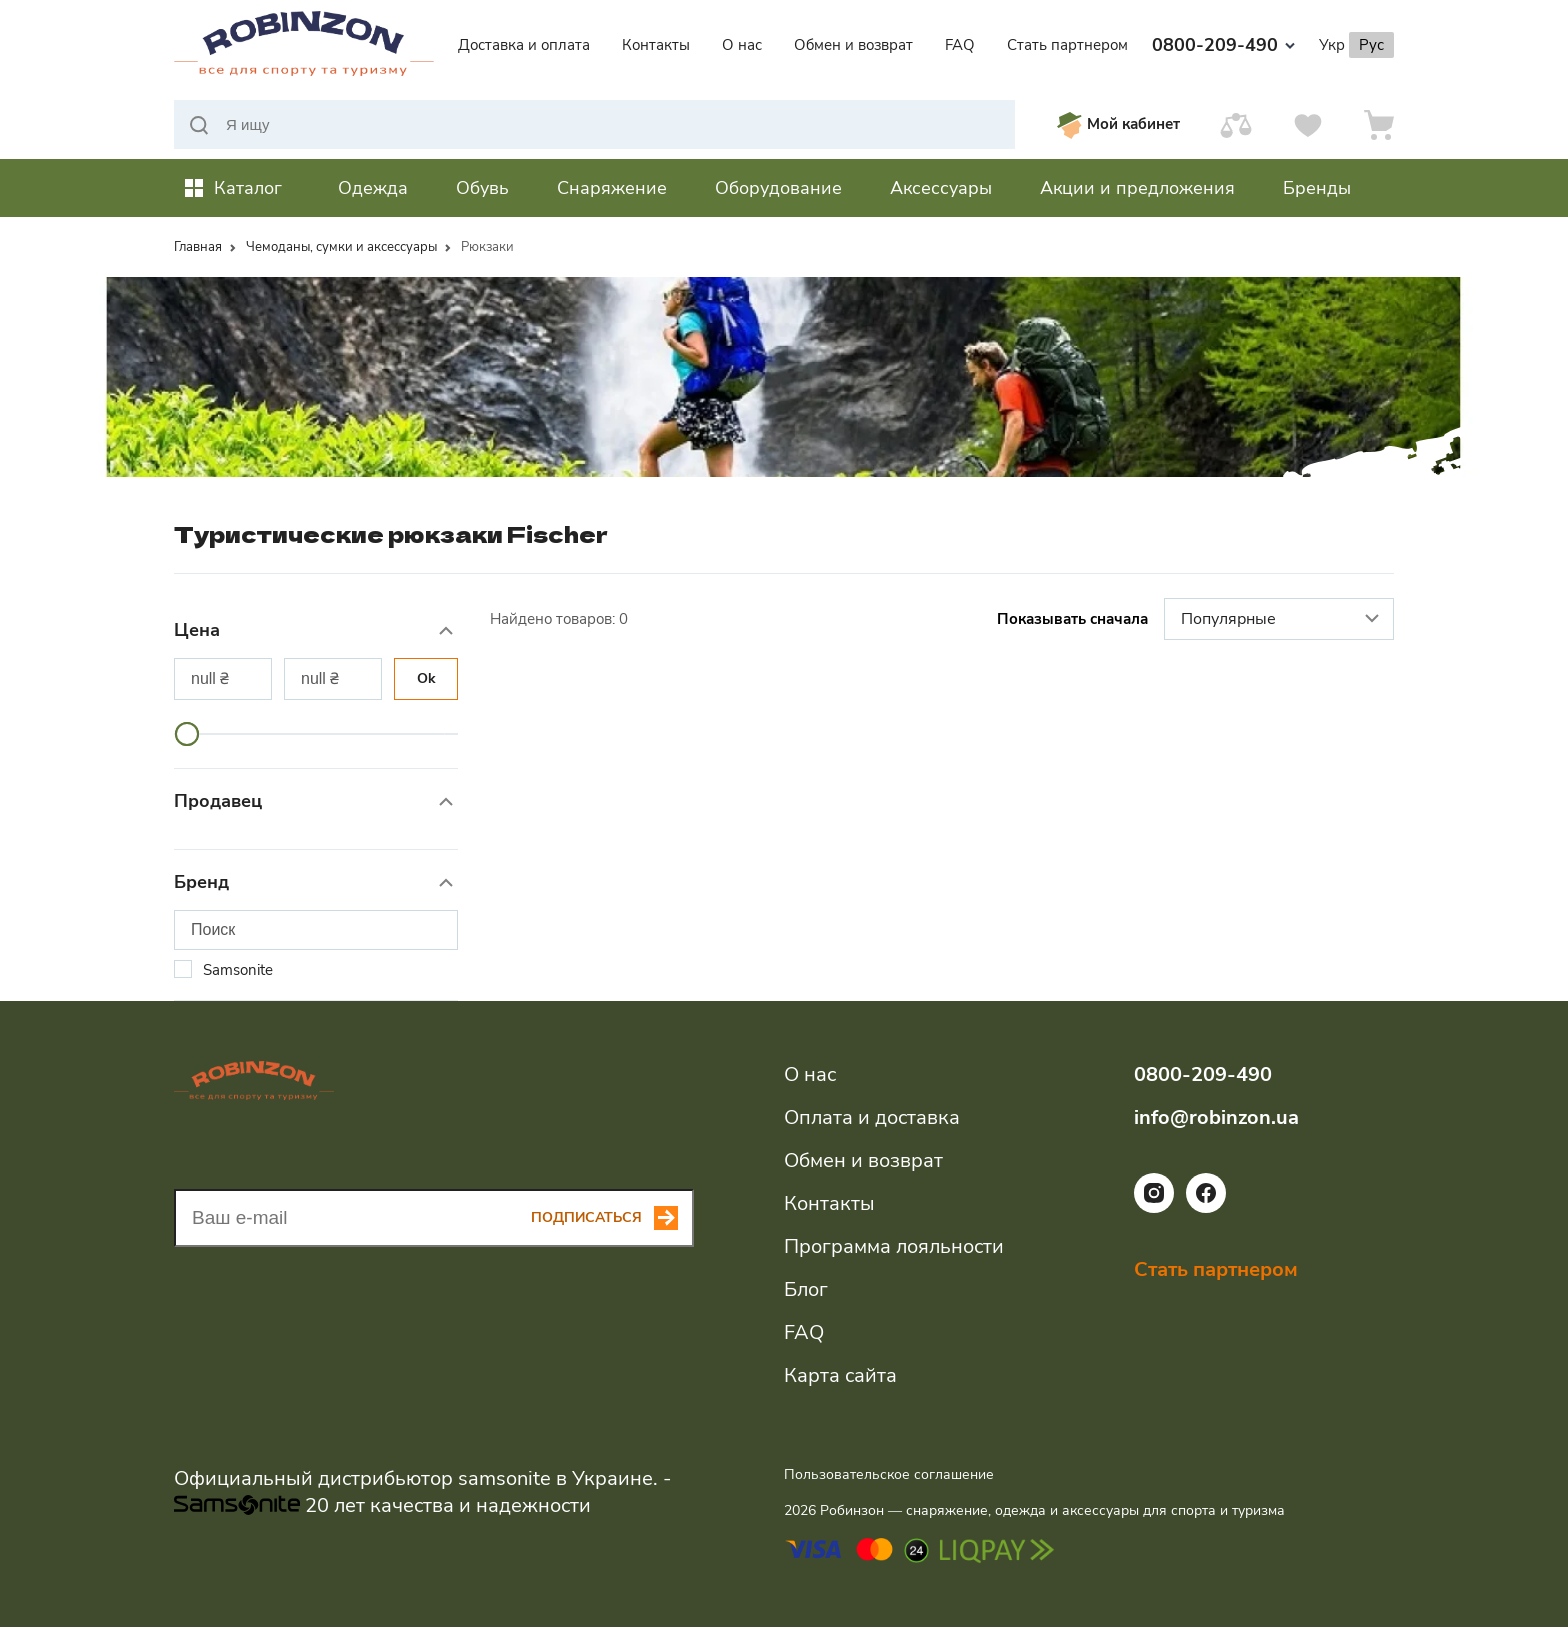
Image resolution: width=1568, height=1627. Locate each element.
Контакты (656, 45)
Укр (1332, 45)
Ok (426, 678)
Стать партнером (1067, 45)
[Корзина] (1379, 124)
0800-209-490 (1223, 45)
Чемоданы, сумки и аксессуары (341, 247)
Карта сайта (840, 1375)
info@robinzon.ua (1216, 1117)
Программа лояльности (894, 1246)
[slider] (187, 734)
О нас (742, 45)
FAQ (960, 45)
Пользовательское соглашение (889, 1474)
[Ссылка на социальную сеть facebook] (1206, 1208)
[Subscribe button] (612, 1218)
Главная (198, 247)
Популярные (1282, 620)
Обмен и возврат (853, 45)
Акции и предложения (1137, 188)
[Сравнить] (1236, 124)
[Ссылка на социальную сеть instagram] (1154, 1208)
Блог (806, 1289)
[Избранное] (1308, 124)
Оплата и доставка (872, 1117)
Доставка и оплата (524, 45)
